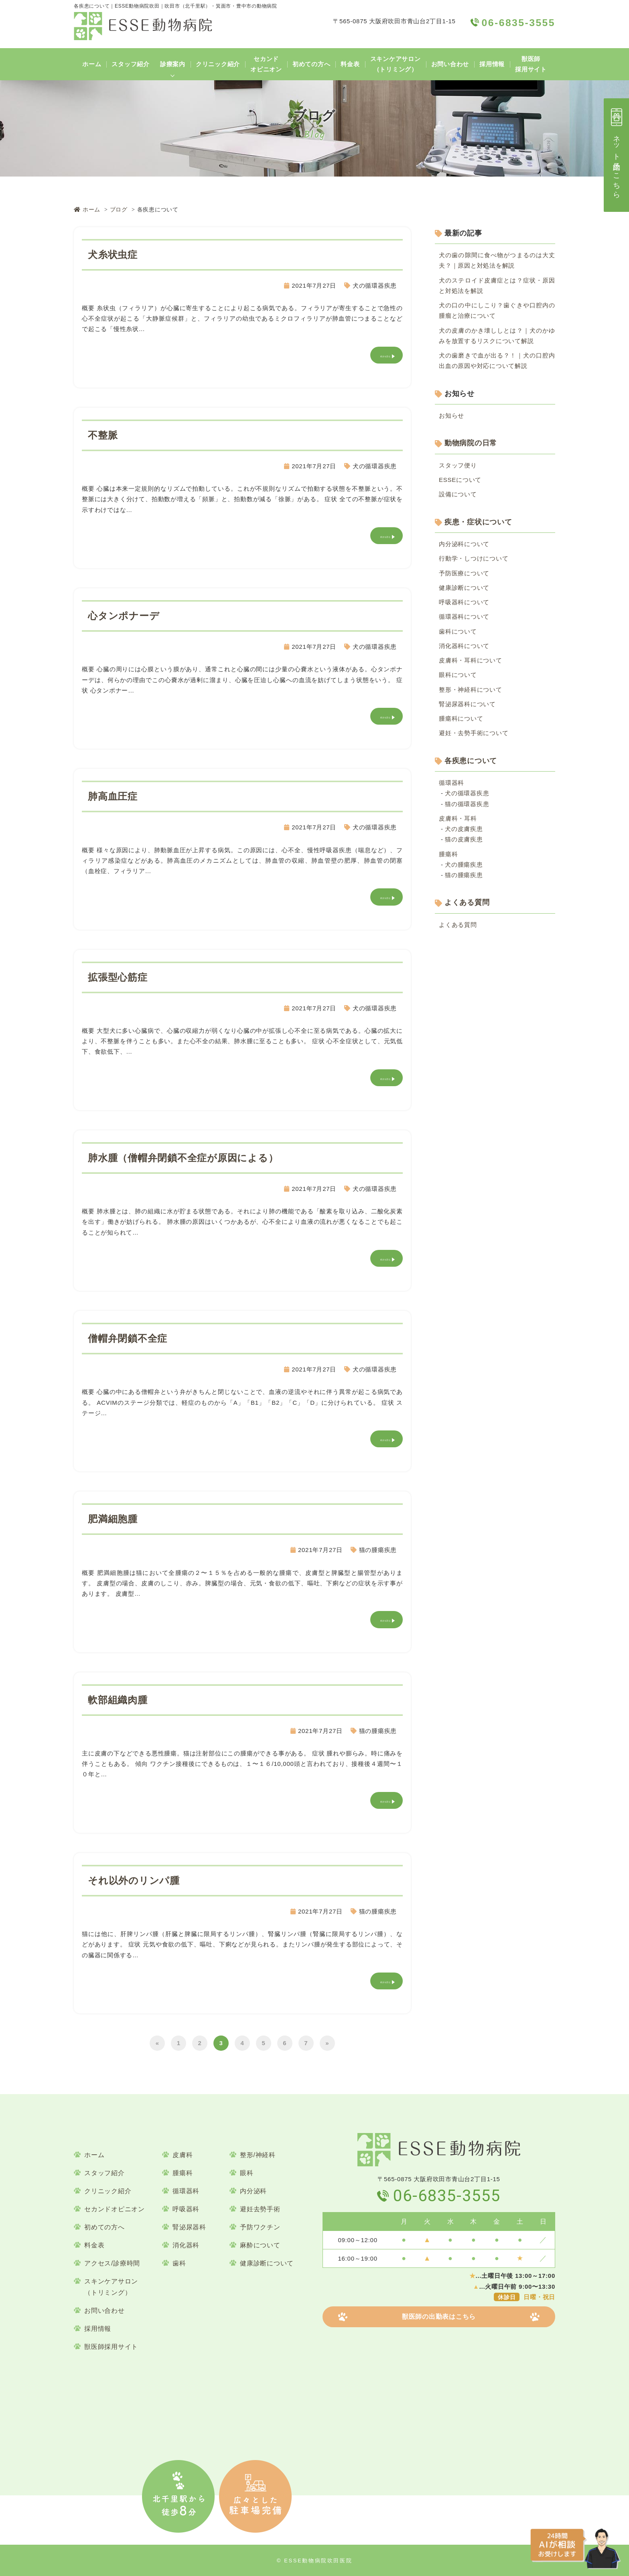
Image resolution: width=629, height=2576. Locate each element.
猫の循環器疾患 (467, 803)
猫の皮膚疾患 (464, 839)
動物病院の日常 (470, 443)
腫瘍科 (448, 854)
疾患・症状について (478, 522)
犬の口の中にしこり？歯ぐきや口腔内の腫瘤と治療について (497, 310)
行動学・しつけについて (473, 558)
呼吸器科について (464, 602)
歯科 (179, 2263)
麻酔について (260, 2245)
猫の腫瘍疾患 (378, 1549)
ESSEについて (460, 479)
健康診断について (464, 587)
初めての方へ (311, 64)
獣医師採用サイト (531, 64)
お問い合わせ (450, 64)
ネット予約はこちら (616, 151)
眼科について (458, 674)
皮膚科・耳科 (458, 818)
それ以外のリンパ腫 (134, 1880)
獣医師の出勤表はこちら (439, 2316)
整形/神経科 (258, 2154)
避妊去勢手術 (260, 2209)
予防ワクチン (260, 2227)
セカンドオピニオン (266, 64)
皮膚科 (182, 2154)
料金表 (350, 64)
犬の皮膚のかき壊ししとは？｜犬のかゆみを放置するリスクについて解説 (497, 335)
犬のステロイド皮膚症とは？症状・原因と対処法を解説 (497, 285)
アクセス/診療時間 (112, 2263)
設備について (458, 494)
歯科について (458, 631)
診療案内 (172, 64)
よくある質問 (467, 902)
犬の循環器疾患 (375, 285)
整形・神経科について (470, 689)
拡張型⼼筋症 (118, 977)
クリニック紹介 (218, 64)
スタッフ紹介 (131, 64)
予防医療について (464, 573)
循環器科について (464, 616)
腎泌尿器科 (189, 2227)
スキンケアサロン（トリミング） (395, 64)
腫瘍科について (461, 718)
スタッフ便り (458, 465)
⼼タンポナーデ (123, 615)
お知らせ (451, 415)
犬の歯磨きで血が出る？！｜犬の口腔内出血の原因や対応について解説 (497, 360)
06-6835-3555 (447, 2195)
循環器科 (451, 782)
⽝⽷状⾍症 (113, 254)
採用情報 (492, 64)
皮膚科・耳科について (470, 660)
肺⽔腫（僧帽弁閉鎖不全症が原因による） (183, 1157)
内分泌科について (464, 543)
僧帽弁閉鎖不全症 (127, 1338)
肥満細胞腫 (113, 1519)
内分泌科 (253, 2191)
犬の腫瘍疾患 (464, 864)
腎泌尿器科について (467, 704)
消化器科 (185, 2245)
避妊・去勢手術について (473, 732)
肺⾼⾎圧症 (113, 796)
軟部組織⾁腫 (118, 1699)
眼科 (247, 2173)
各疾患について (470, 761)
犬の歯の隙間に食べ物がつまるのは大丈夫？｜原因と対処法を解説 (497, 260)
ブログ (119, 209)
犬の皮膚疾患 (464, 828)
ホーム (91, 64)
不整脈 (103, 435)
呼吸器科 (185, 2209)
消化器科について (464, 645)
